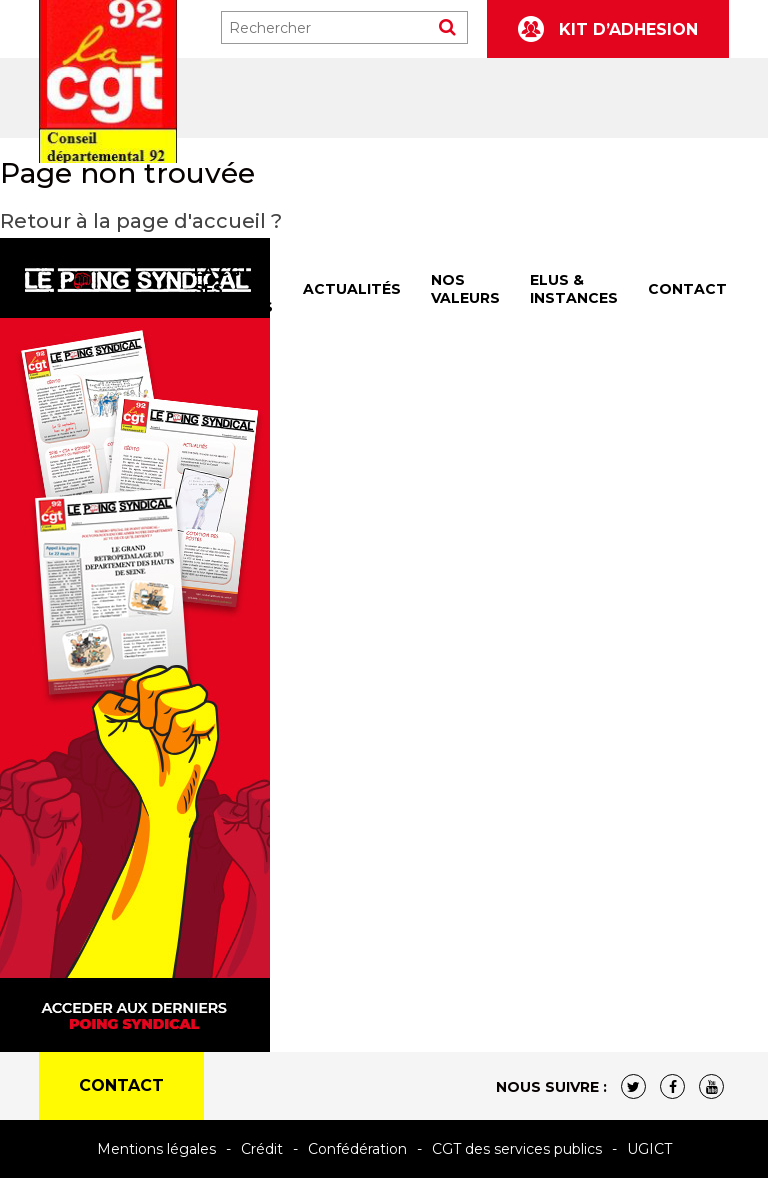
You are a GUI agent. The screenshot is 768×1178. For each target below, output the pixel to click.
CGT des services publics (517, 1149)
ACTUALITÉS (352, 289)
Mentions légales (156, 1149)
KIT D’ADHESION (608, 29)
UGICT (649, 1149)
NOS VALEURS (465, 289)
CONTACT (687, 289)
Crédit (262, 1149)
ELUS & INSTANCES (574, 289)
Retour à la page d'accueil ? (141, 221)
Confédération (357, 1149)
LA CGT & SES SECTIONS (233, 289)
